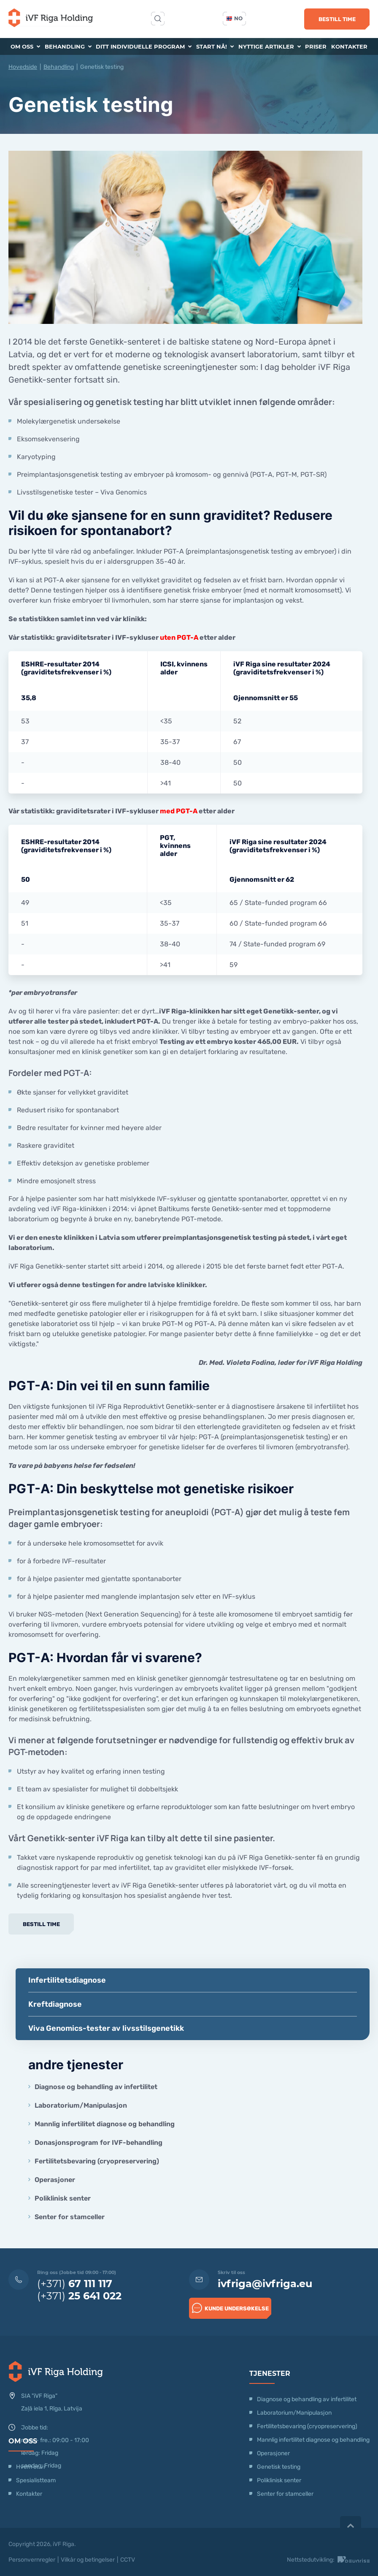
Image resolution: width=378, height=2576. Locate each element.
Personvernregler (31, 2559)
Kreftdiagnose (55, 2004)
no (235, 18)
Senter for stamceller (70, 2217)
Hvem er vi (30, 2466)
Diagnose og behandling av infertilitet (96, 2087)
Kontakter (349, 46)
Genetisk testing (278, 2466)
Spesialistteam (36, 2480)
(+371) (74, 2283)
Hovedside (22, 67)
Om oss (25, 46)
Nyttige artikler (269, 46)
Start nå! (215, 46)
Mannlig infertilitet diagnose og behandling (105, 2124)
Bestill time (337, 19)
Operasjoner (55, 2180)
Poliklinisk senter (63, 2198)
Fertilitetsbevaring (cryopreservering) (97, 2161)
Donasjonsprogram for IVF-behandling (98, 2143)
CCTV (127, 2559)
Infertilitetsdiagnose (67, 1980)
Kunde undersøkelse (230, 2308)
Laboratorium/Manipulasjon (81, 2105)
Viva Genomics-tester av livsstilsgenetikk (106, 2028)
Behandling (68, 46)
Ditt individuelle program (144, 46)
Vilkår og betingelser (88, 2559)
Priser (316, 46)
